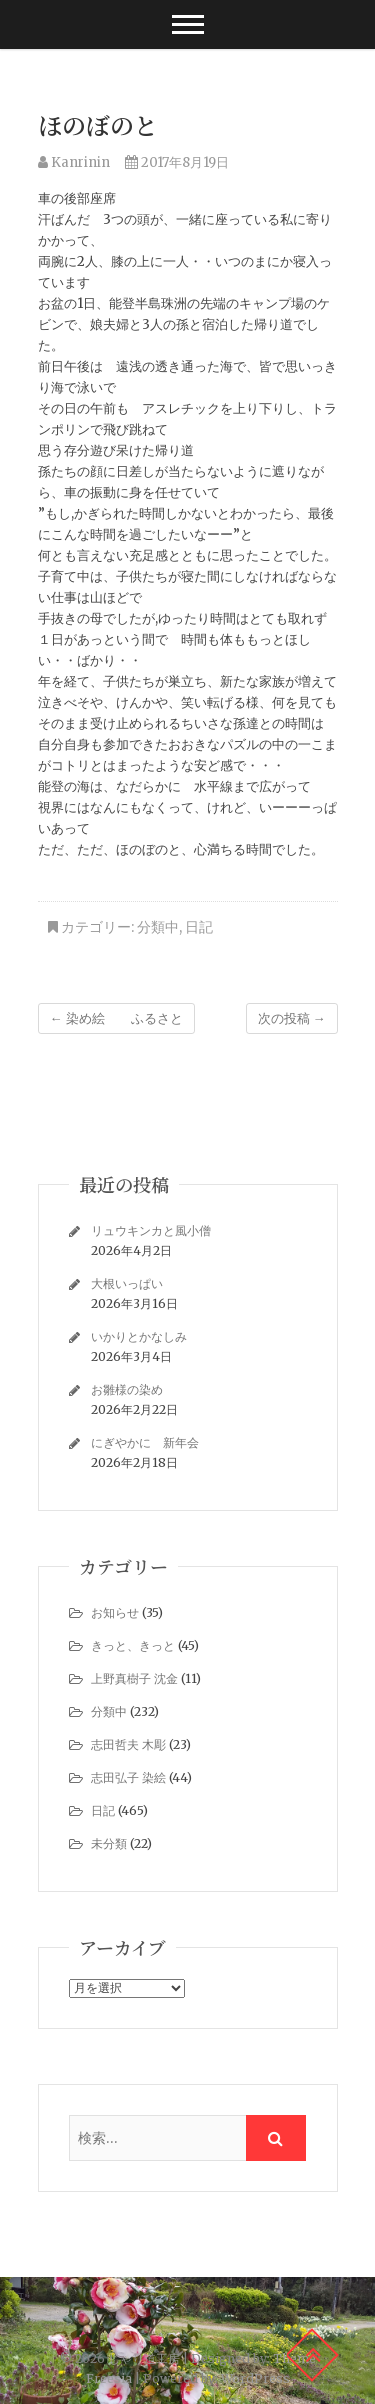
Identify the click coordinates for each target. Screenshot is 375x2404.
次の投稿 (292, 1018)
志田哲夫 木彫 (128, 1744)
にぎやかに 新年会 (145, 1442)
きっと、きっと (133, 1645)
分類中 (158, 927)
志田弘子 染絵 (128, 1777)
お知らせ (115, 1612)
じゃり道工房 (144, 2358)
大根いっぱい (127, 1283)
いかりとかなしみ (139, 1336)
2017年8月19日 (177, 162)
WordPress (255, 2378)
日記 (199, 927)
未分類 (109, 1843)
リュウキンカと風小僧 (151, 1230)
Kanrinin (74, 162)
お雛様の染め (127, 1389)
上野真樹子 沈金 (134, 1678)
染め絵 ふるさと (116, 1018)
